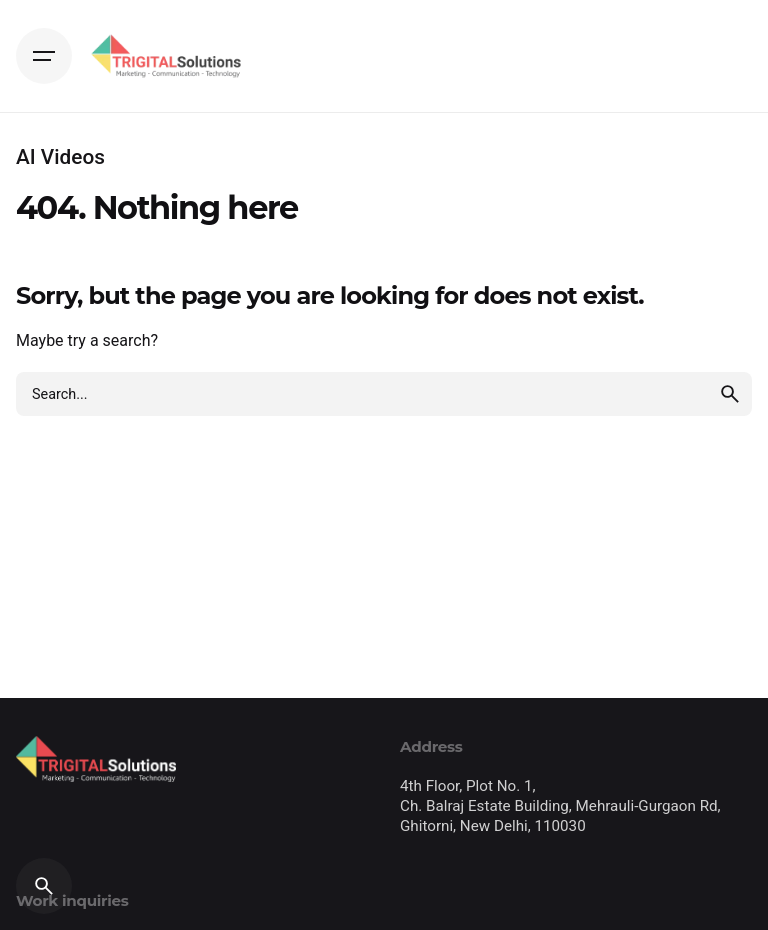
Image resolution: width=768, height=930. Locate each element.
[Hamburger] (44, 56)
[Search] (44, 886)
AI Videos (60, 157)
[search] (730, 394)
